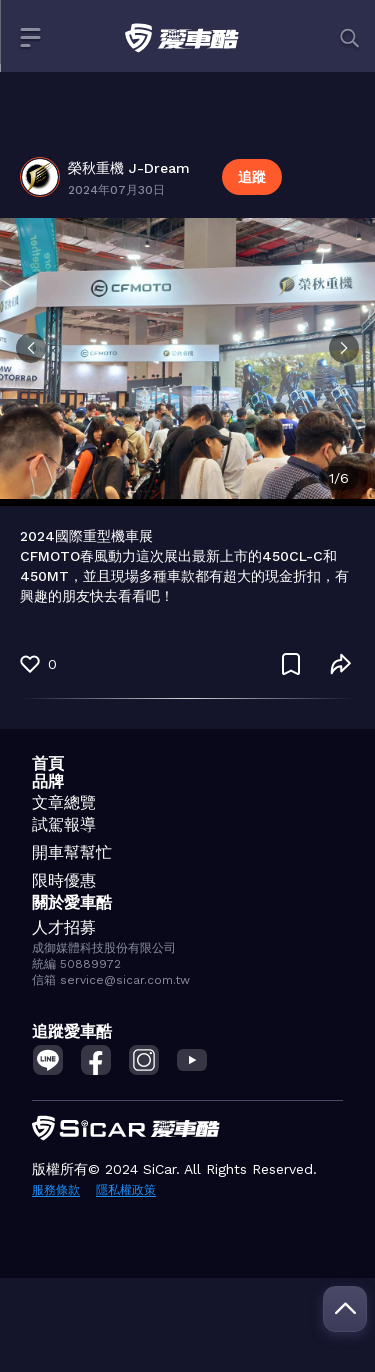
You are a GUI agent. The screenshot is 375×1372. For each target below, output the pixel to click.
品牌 (48, 781)
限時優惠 (64, 880)
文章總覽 (64, 802)
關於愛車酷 (72, 902)
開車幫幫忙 (72, 852)
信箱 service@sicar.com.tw (111, 980)
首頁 (48, 763)
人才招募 (64, 927)
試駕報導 (64, 824)
